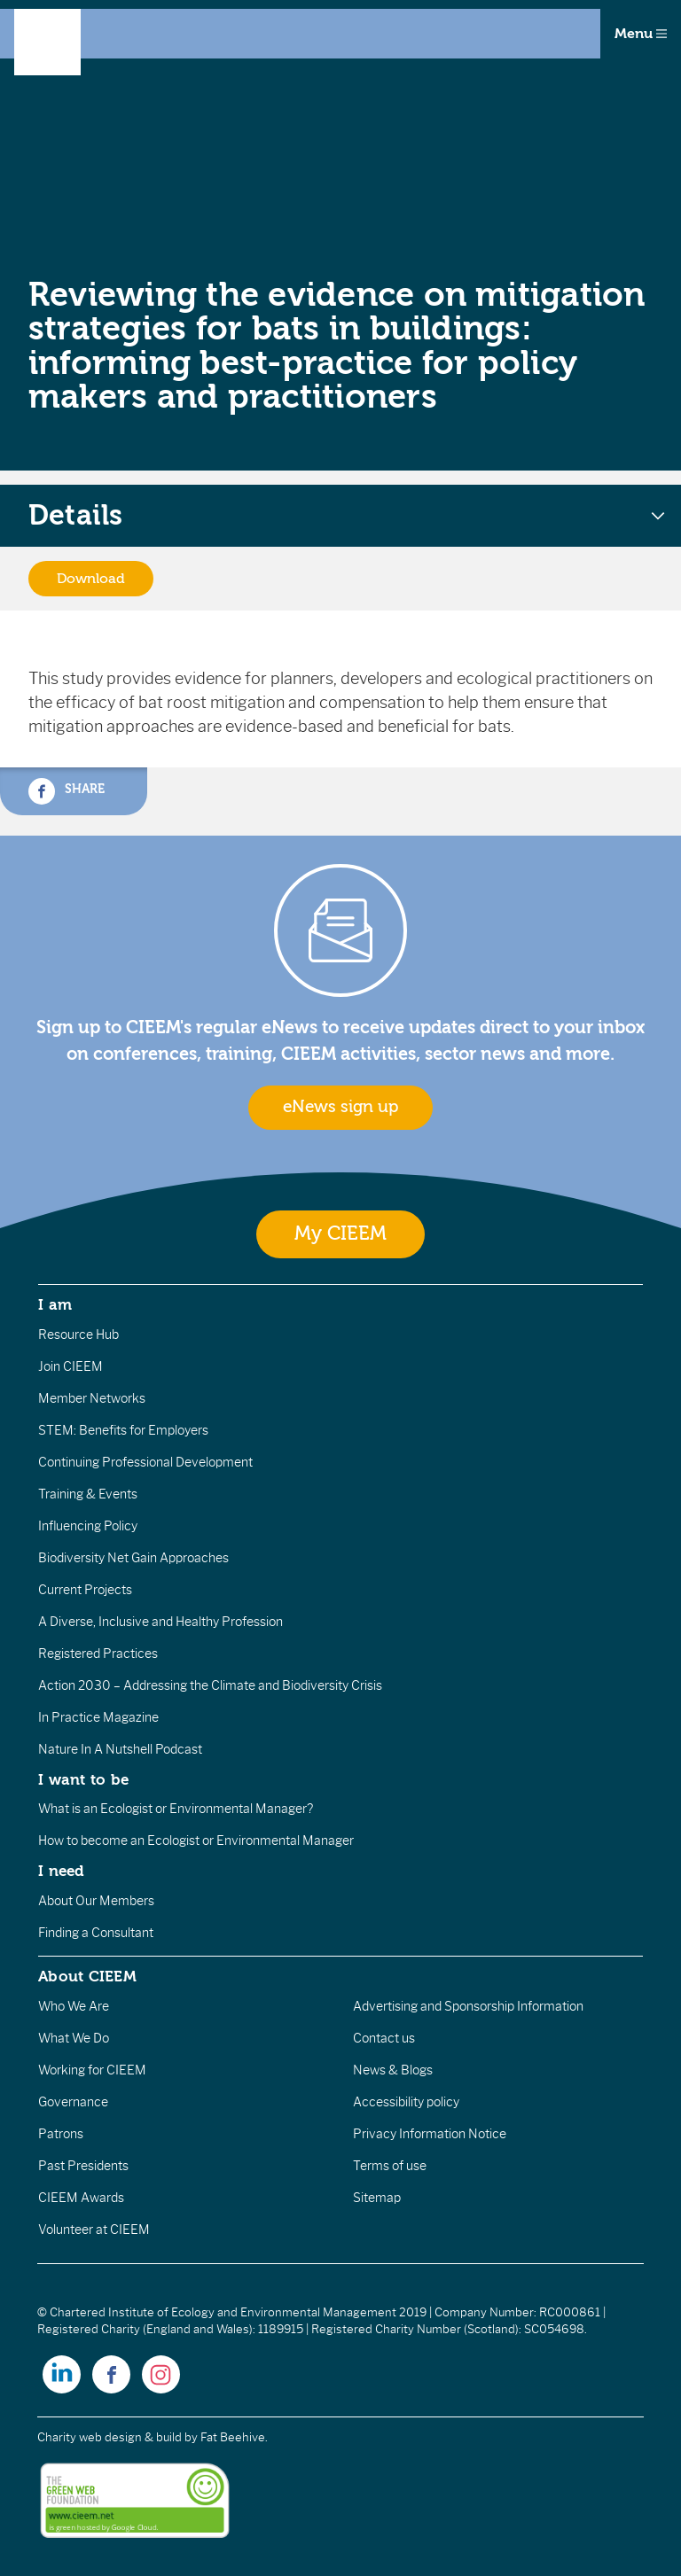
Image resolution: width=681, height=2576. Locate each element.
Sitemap (377, 2198)
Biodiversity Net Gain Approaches (133, 1558)
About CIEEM (87, 1976)
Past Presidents (83, 2166)
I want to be (83, 1779)
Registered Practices (98, 1654)
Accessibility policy (406, 2102)
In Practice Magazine (98, 1717)
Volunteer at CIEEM (94, 2229)
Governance (73, 2102)
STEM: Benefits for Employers (123, 1430)
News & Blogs (393, 2070)
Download (91, 579)
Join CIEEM (70, 1366)
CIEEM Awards (81, 2198)
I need (61, 1870)
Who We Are (73, 2006)
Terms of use (390, 2166)
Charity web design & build (109, 2437)
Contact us (384, 2038)
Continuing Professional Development (145, 1462)
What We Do (73, 2038)
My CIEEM (340, 1234)
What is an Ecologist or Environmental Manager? (175, 1809)
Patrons (60, 2134)
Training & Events (87, 1494)
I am (55, 1304)
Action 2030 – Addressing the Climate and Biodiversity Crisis (210, 1685)
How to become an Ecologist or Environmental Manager (196, 1840)
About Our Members (96, 1901)
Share (66, 791)
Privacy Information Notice (429, 2134)
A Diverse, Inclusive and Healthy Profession (160, 1622)
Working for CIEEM (92, 2070)
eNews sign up (340, 1107)
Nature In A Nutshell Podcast (120, 1749)
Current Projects (85, 1590)
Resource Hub (78, 1334)
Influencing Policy (87, 1526)
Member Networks (91, 1398)
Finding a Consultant (95, 1933)
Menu (640, 33)
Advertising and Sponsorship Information (468, 2006)
